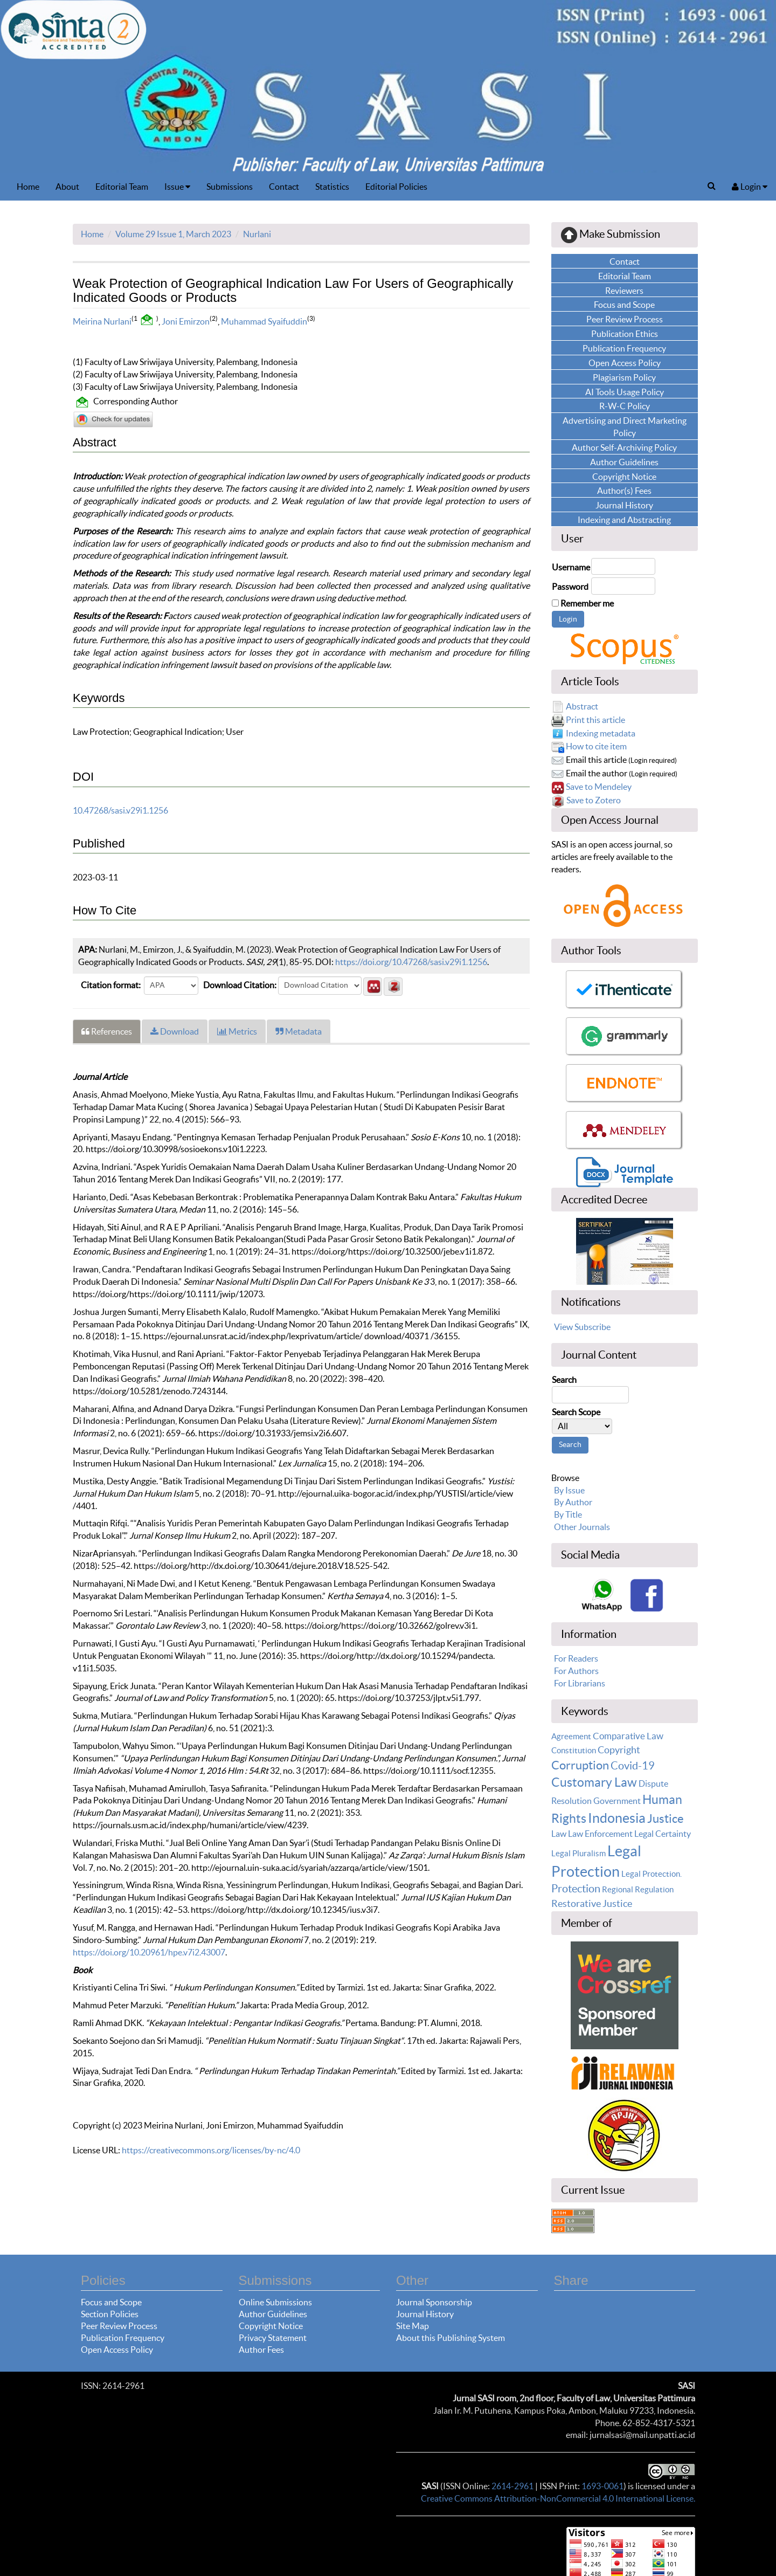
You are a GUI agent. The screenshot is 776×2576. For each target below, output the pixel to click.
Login (749, 186)
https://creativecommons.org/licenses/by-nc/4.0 (211, 2150)
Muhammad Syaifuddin (264, 321)
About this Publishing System (450, 2338)
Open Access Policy (117, 2349)
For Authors (576, 1671)
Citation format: (111, 985)
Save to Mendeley (599, 786)
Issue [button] (177, 186)
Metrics (237, 1031)
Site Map (412, 2326)
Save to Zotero (593, 800)
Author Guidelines (273, 2314)
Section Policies (109, 2314)
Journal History (425, 2314)
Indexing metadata (600, 733)
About (67, 186)
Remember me (587, 603)
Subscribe (592, 1327)
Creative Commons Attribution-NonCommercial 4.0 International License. (558, 2498)
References (106, 1031)
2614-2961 (512, 2486)
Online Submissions (275, 2302)
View (563, 1327)
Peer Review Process (119, 2326)
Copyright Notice (271, 2326)
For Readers (576, 1658)
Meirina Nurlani (102, 321)
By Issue (569, 1490)
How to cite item (596, 746)
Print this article (595, 720)
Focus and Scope (111, 2302)
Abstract (582, 706)
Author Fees (261, 2349)
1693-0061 (602, 2486)
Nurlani (257, 234)
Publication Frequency (122, 2338)
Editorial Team (121, 186)
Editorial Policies (396, 186)
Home (28, 186)
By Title (568, 1514)
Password (570, 586)
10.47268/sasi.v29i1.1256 (120, 810)
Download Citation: (239, 985)
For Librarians (579, 1683)
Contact (284, 186)
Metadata (298, 1031)
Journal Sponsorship (434, 2302)
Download (174, 1031)
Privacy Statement (273, 2338)
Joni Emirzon (186, 321)
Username (571, 567)
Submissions (229, 186)
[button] (372, 985)
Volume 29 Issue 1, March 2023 (173, 234)
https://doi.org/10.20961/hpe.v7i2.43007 (149, 1952)
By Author (573, 1502)
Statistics (332, 186)
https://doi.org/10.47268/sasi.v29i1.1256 (411, 962)
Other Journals (582, 1527)
